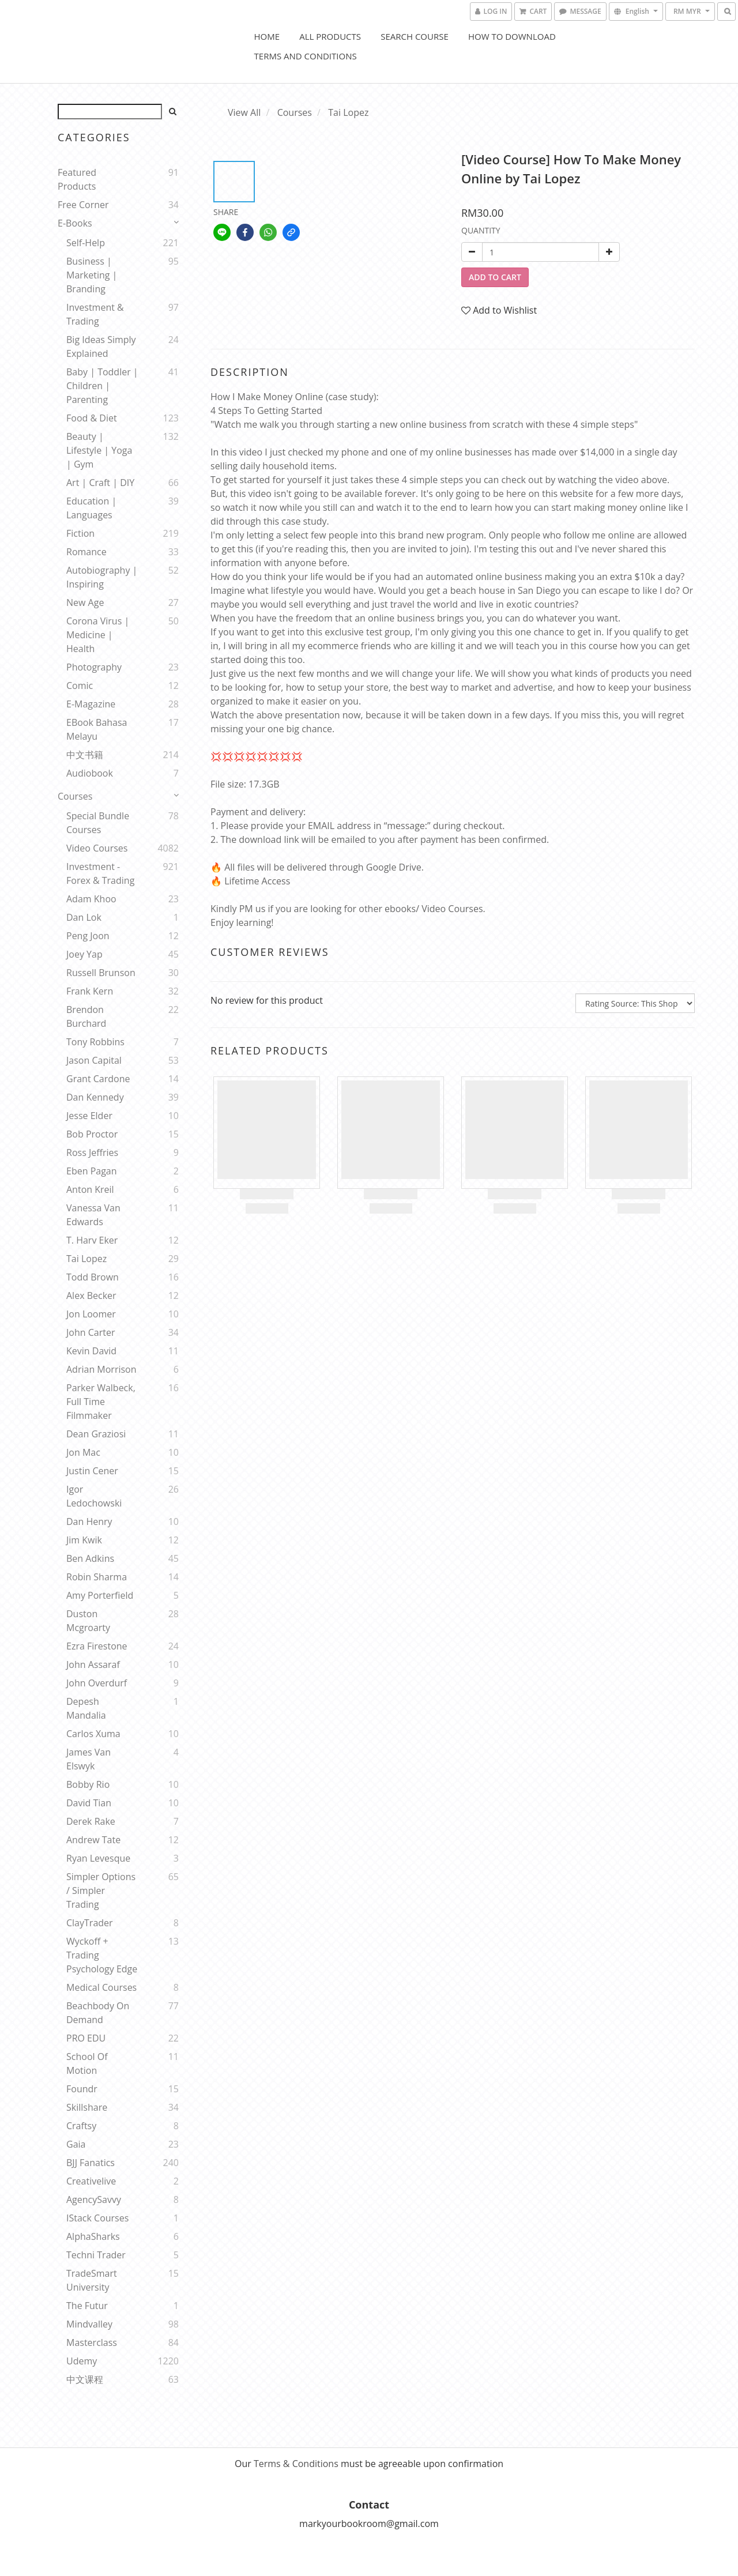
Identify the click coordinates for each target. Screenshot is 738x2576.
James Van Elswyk (88, 1759)
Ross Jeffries (92, 1152)
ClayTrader (89, 1922)
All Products (330, 36)
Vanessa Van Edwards (93, 1215)
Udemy (81, 2361)
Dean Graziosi (96, 1434)
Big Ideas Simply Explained (101, 346)
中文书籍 (84, 754)
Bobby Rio (88, 1784)
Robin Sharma (96, 1577)
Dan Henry (89, 1521)
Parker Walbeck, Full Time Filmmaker (100, 1401)
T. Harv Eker (92, 1240)
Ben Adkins (90, 1558)
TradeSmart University (91, 2280)
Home (267, 36)
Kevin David (91, 1351)
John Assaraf (93, 1664)
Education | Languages (91, 508)
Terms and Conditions (305, 56)
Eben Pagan (91, 1171)
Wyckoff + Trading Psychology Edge (101, 1955)
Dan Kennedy (95, 1097)
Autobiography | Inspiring (101, 577)
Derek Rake (90, 1821)
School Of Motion (87, 2063)
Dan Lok (83, 917)
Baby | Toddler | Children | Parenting (102, 386)
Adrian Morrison (101, 1369)
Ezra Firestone (96, 1646)
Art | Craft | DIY (100, 482)
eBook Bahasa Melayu (96, 729)
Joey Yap (84, 954)
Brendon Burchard (86, 1016)
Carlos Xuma (93, 1733)
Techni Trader (96, 2255)
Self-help (85, 242)
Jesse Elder (89, 1115)
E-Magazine (90, 704)
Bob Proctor (92, 1134)
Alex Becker (91, 1295)
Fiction (80, 533)
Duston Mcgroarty (88, 1620)
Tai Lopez (86, 1258)
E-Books (75, 223)
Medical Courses (101, 1987)
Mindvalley (89, 2324)
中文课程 (84, 2379)
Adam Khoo (91, 898)
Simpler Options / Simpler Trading (100, 1890)
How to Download (512, 36)
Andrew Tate (93, 1839)
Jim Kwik (84, 1540)
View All (244, 112)
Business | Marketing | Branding (91, 275)
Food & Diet (91, 418)
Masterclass (91, 2342)
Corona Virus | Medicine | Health (97, 635)
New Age (85, 602)
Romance (86, 551)
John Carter (90, 1332)
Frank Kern (89, 991)
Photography (94, 667)
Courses (75, 796)
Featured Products (77, 179)
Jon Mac (83, 1452)
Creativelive (91, 2181)
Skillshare (86, 2107)
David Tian (88, 1803)
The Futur (87, 2305)
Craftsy (81, 2125)
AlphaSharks (93, 2236)
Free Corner (83, 204)
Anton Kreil (90, 1189)
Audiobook (89, 773)
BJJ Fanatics (90, 2162)
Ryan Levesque (98, 1858)
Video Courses (96, 848)
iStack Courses (97, 2218)
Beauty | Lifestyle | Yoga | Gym (99, 450)
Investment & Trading (95, 314)
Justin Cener (92, 1470)
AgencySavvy (93, 2199)
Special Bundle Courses (97, 822)
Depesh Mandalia (86, 1708)
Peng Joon (88, 935)
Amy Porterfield (99, 1595)
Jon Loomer (91, 1314)
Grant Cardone (98, 1078)
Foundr (81, 2088)
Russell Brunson (100, 972)
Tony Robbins (95, 1041)
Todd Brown (92, 1277)
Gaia (75, 2144)
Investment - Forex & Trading (100, 873)
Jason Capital (94, 1060)
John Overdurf (96, 1683)
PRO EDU (86, 2038)
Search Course (415, 36)
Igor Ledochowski (94, 1496)
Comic (79, 685)
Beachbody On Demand (97, 2012)
